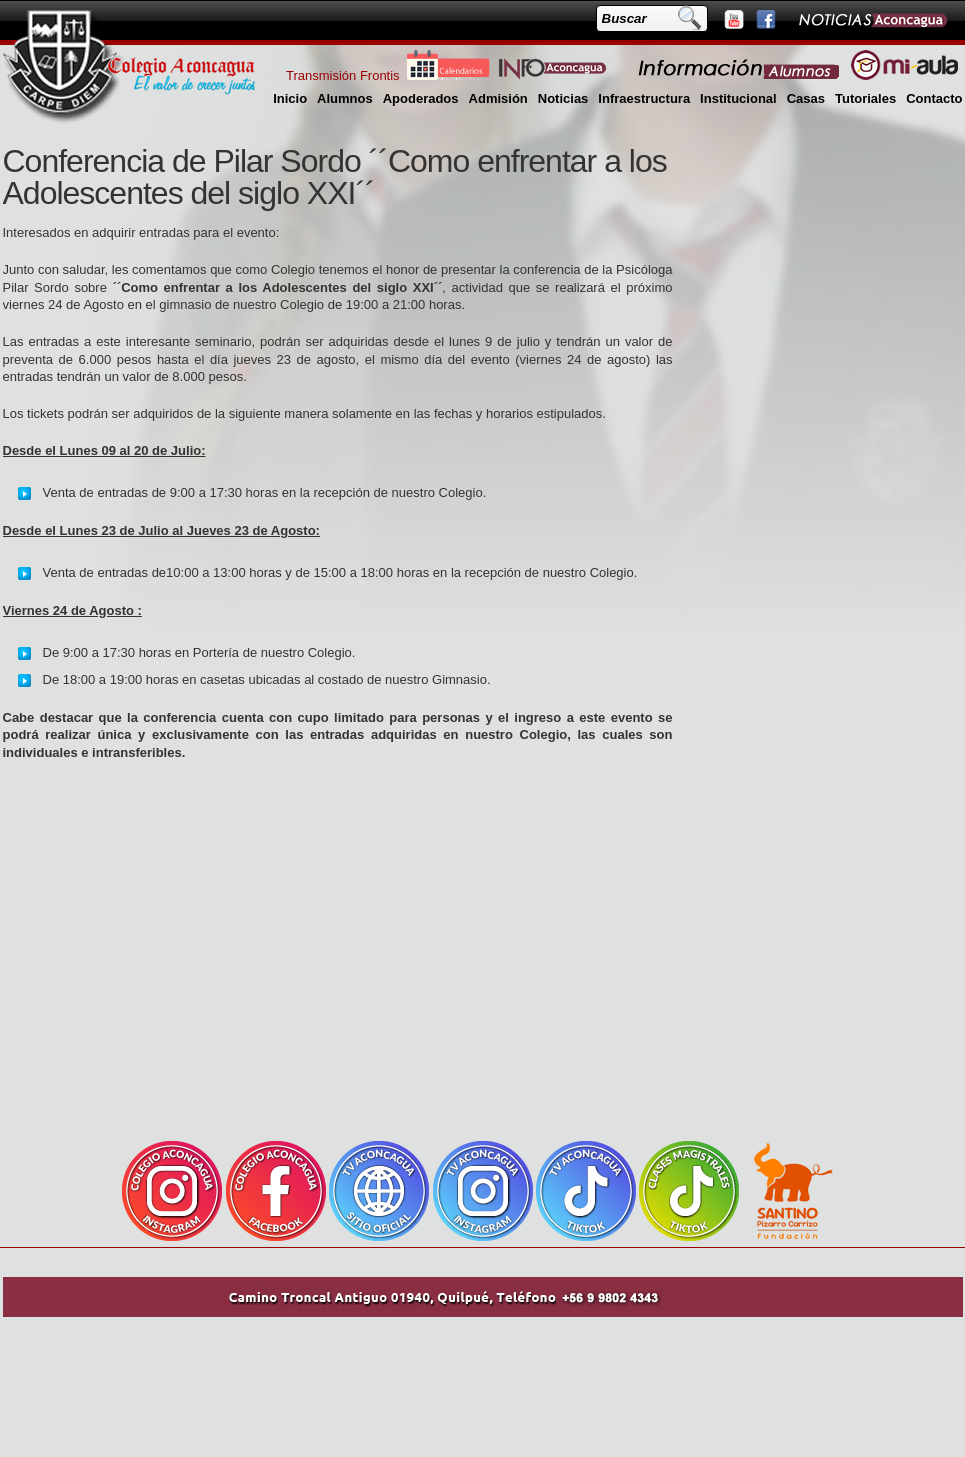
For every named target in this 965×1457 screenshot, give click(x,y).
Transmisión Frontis (343, 75)
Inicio (290, 98)
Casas (806, 98)
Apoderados (421, 98)
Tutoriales (865, 98)
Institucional (738, 98)
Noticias (563, 98)
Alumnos (345, 98)
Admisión (498, 98)
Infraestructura (644, 98)
